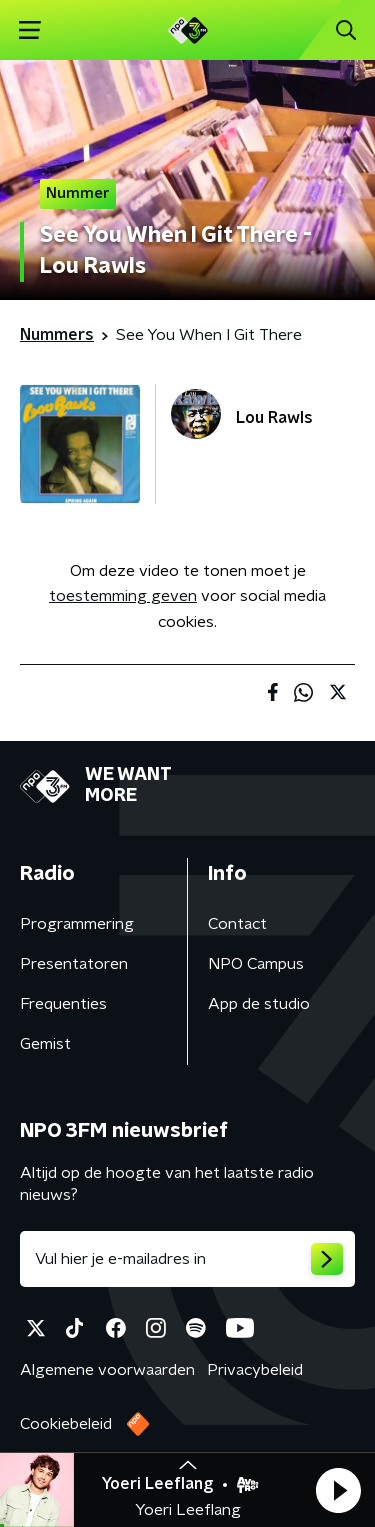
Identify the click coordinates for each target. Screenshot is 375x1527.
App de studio (259, 1004)
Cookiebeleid (66, 1424)
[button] (338, 1490)
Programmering (77, 924)
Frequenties (63, 1004)
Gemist (45, 1044)
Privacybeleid (255, 1370)
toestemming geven (123, 596)
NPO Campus (256, 964)
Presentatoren (74, 964)
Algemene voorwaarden (107, 1370)
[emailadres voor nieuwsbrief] (187, 1259)
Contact (237, 924)
